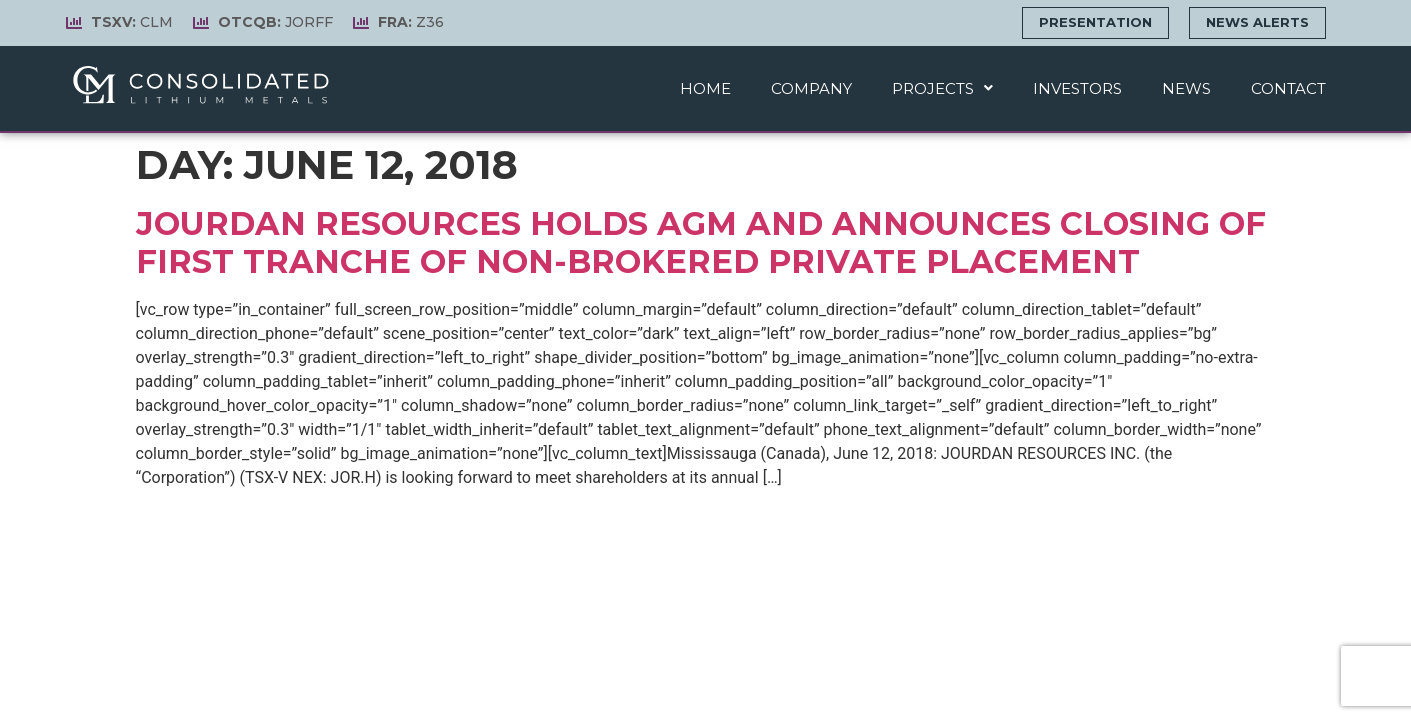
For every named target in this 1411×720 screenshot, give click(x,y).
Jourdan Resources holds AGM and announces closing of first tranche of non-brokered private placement (701, 242)
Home (705, 88)
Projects (942, 88)
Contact (1288, 88)
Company (811, 88)
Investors (1077, 88)
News (1186, 88)
